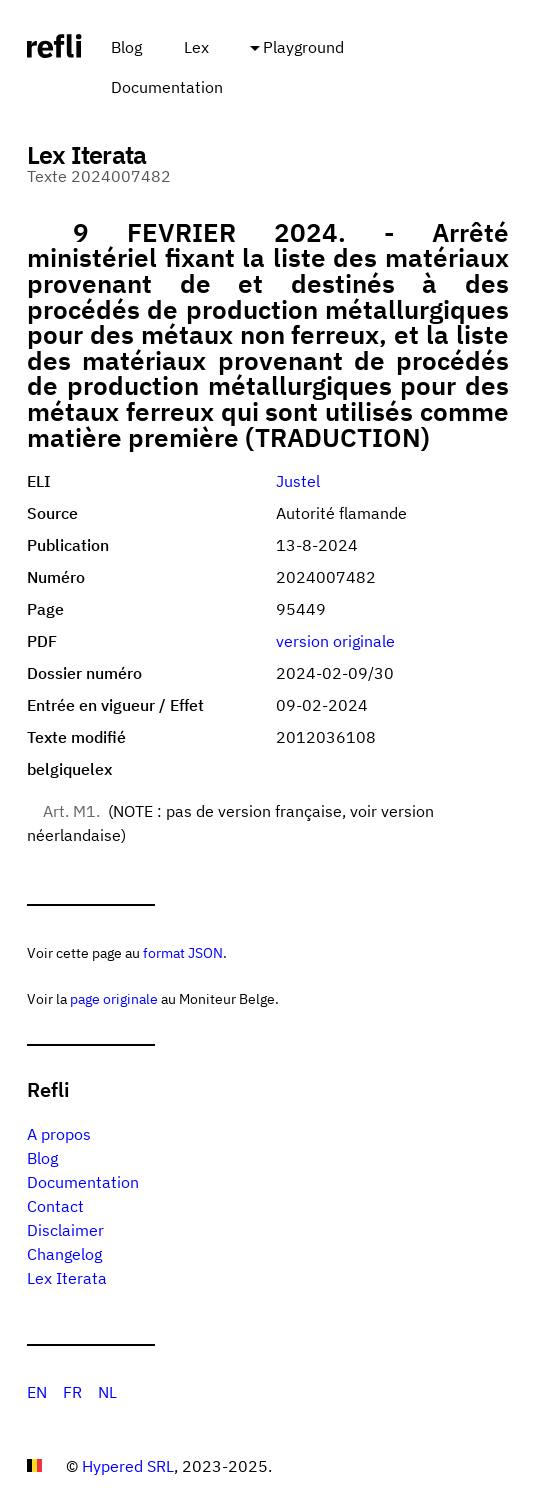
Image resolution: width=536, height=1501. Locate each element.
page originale (114, 998)
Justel (298, 481)
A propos (59, 1134)
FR (72, 1392)
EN (37, 1392)
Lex (196, 47)
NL (107, 1392)
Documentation (167, 87)
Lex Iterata (67, 1278)
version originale (335, 641)
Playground (303, 47)
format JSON (183, 952)
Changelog (64, 1254)
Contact (55, 1206)
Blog (126, 47)
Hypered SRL (128, 1466)
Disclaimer (65, 1230)
